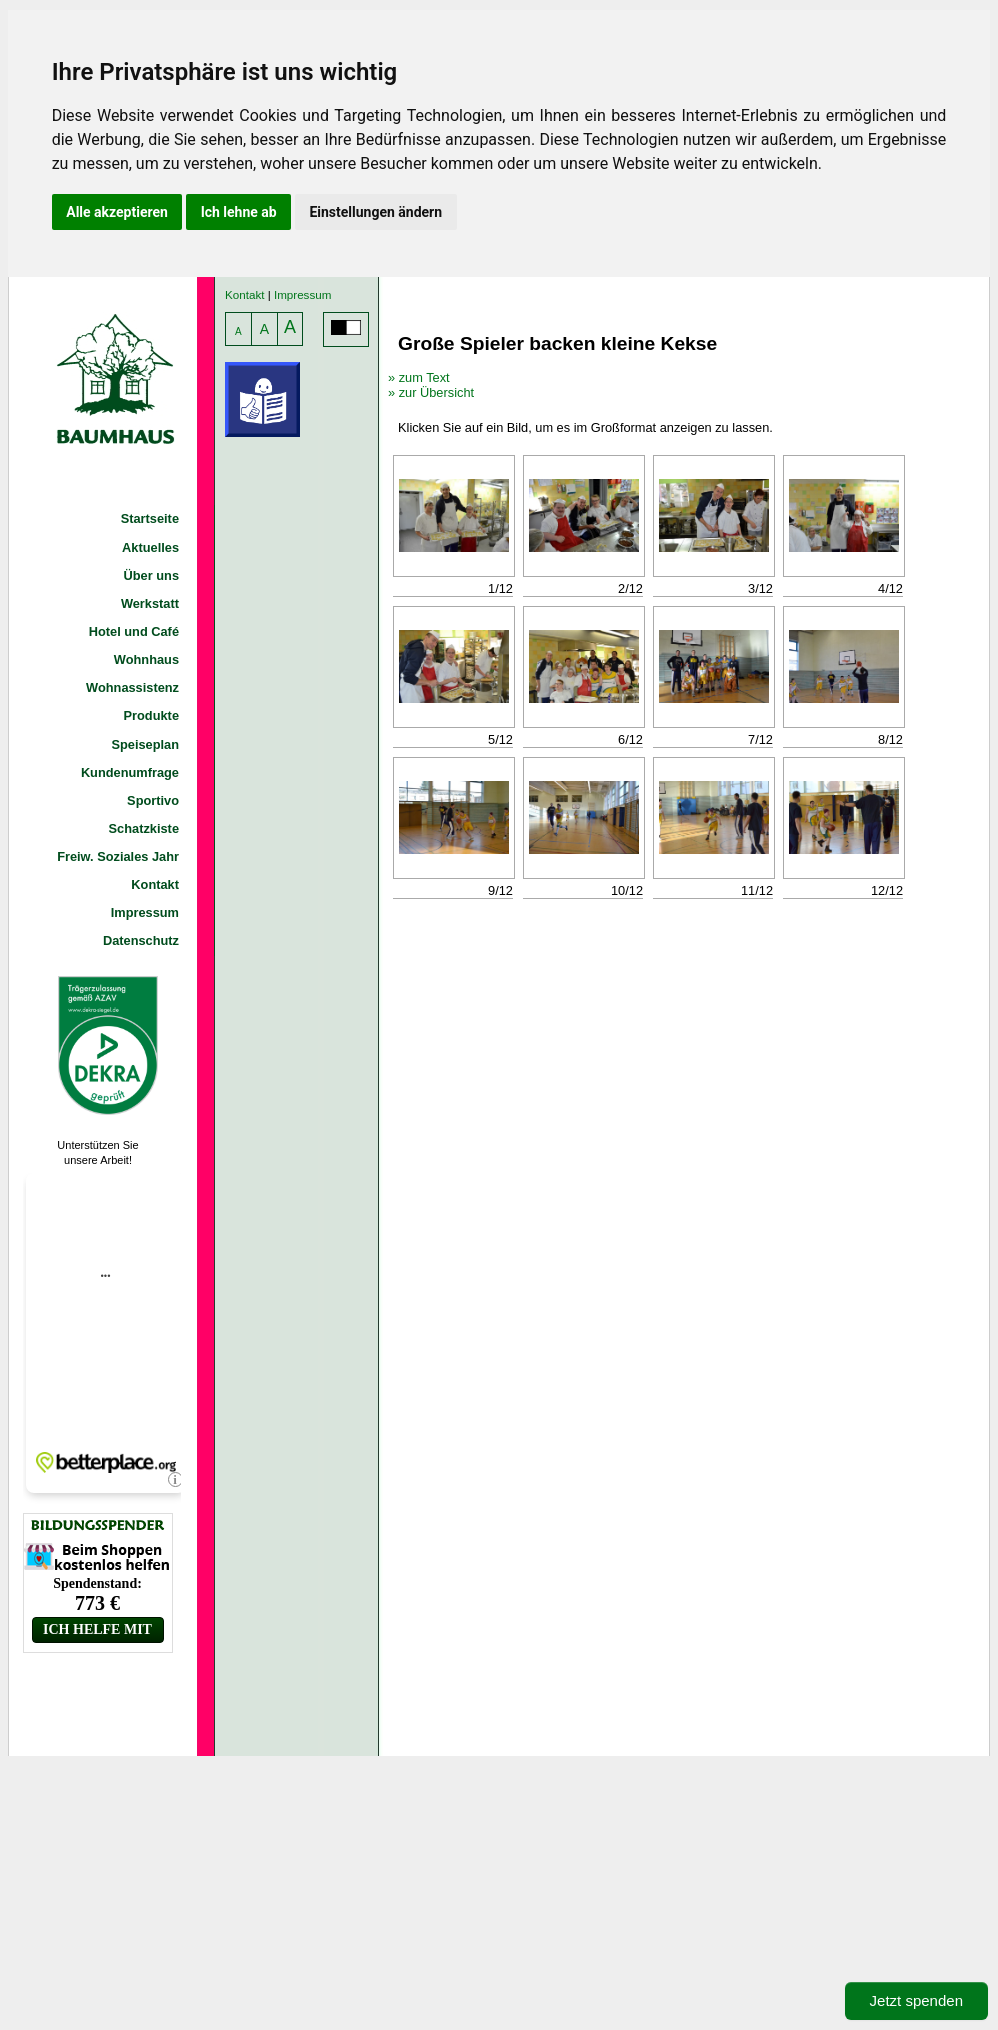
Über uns (151, 575)
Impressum (145, 912)
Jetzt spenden (916, 2000)
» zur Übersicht (431, 392)
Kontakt (155, 884)
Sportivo (153, 800)
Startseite (150, 518)
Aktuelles (150, 547)
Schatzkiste (144, 828)
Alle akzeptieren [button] (117, 212)
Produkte (151, 715)
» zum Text (419, 377)
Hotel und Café (134, 631)
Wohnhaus (146, 659)
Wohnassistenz (132, 687)
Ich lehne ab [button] (239, 212)
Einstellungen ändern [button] (375, 212)
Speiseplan (145, 744)
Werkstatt (150, 603)
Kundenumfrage (130, 772)
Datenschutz (141, 940)
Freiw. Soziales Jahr (118, 856)
